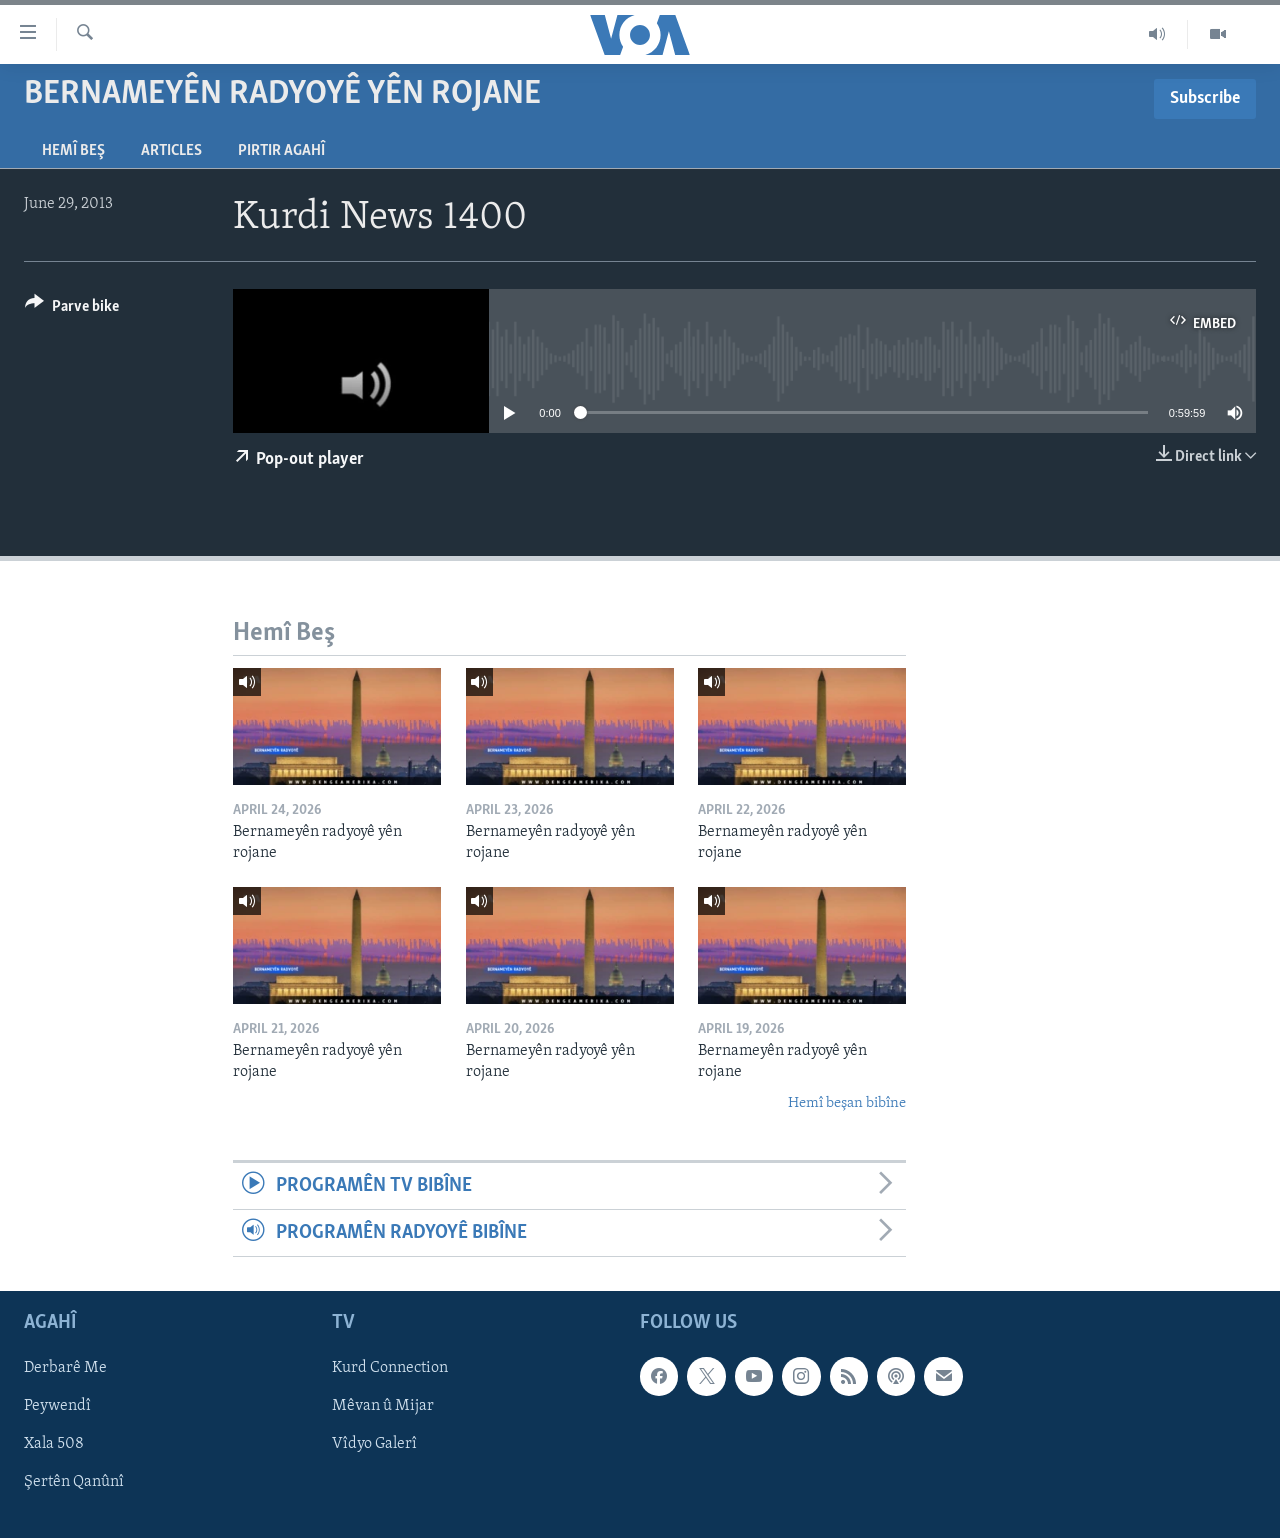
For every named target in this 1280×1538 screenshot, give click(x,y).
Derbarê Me (65, 1369)
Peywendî (57, 1407)
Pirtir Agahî (281, 151)
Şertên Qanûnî (74, 1483)
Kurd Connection (390, 1369)
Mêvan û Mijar (383, 1407)
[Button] (72, 309)
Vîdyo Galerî (374, 1445)
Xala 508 (54, 1445)
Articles (171, 151)
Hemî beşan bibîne (847, 1103)
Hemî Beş (73, 151)
